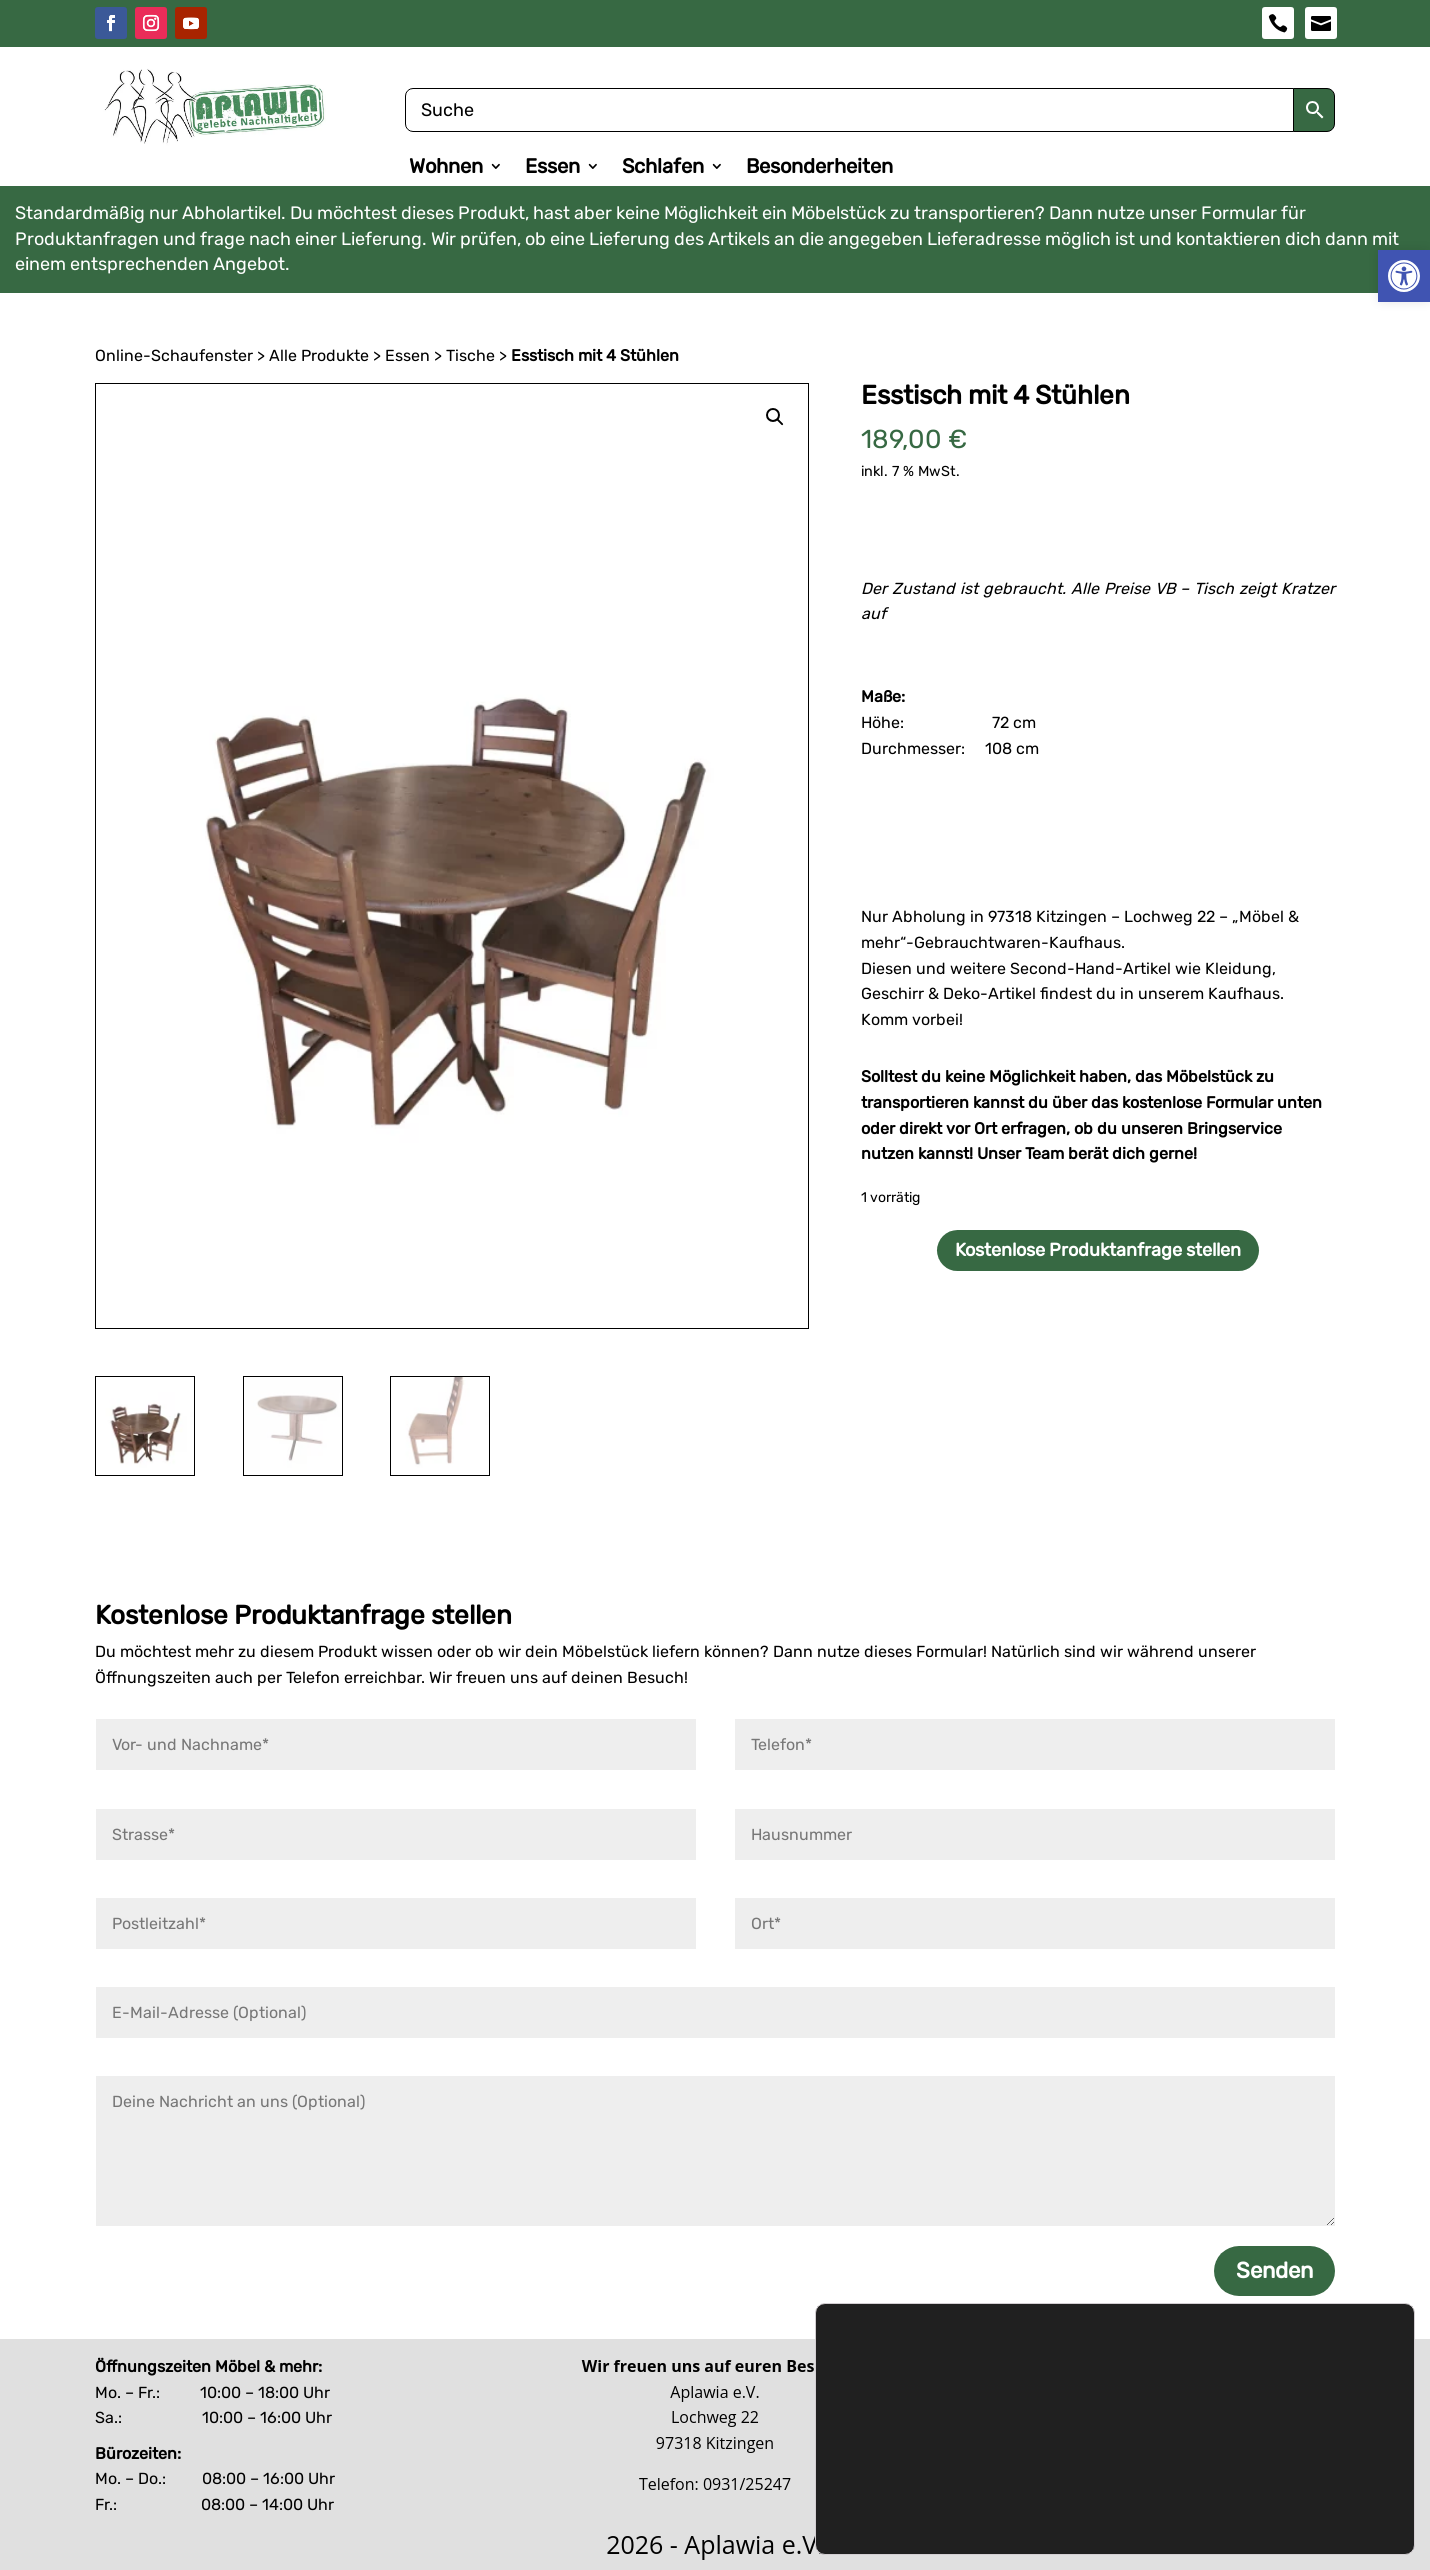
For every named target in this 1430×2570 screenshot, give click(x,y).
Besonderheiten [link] (819, 168)
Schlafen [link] (663, 168)
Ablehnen (1251, 2452)
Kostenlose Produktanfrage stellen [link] (1098, 1250)
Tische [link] (470, 355)
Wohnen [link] (446, 168)
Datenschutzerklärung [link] (912, 2434)
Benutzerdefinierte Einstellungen (1251, 2494)
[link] (1404, 276)
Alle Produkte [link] (319, 355)
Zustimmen (1251, 2410)
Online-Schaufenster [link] (174, 355)
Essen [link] (552, 168)
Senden (1274, 2271)
